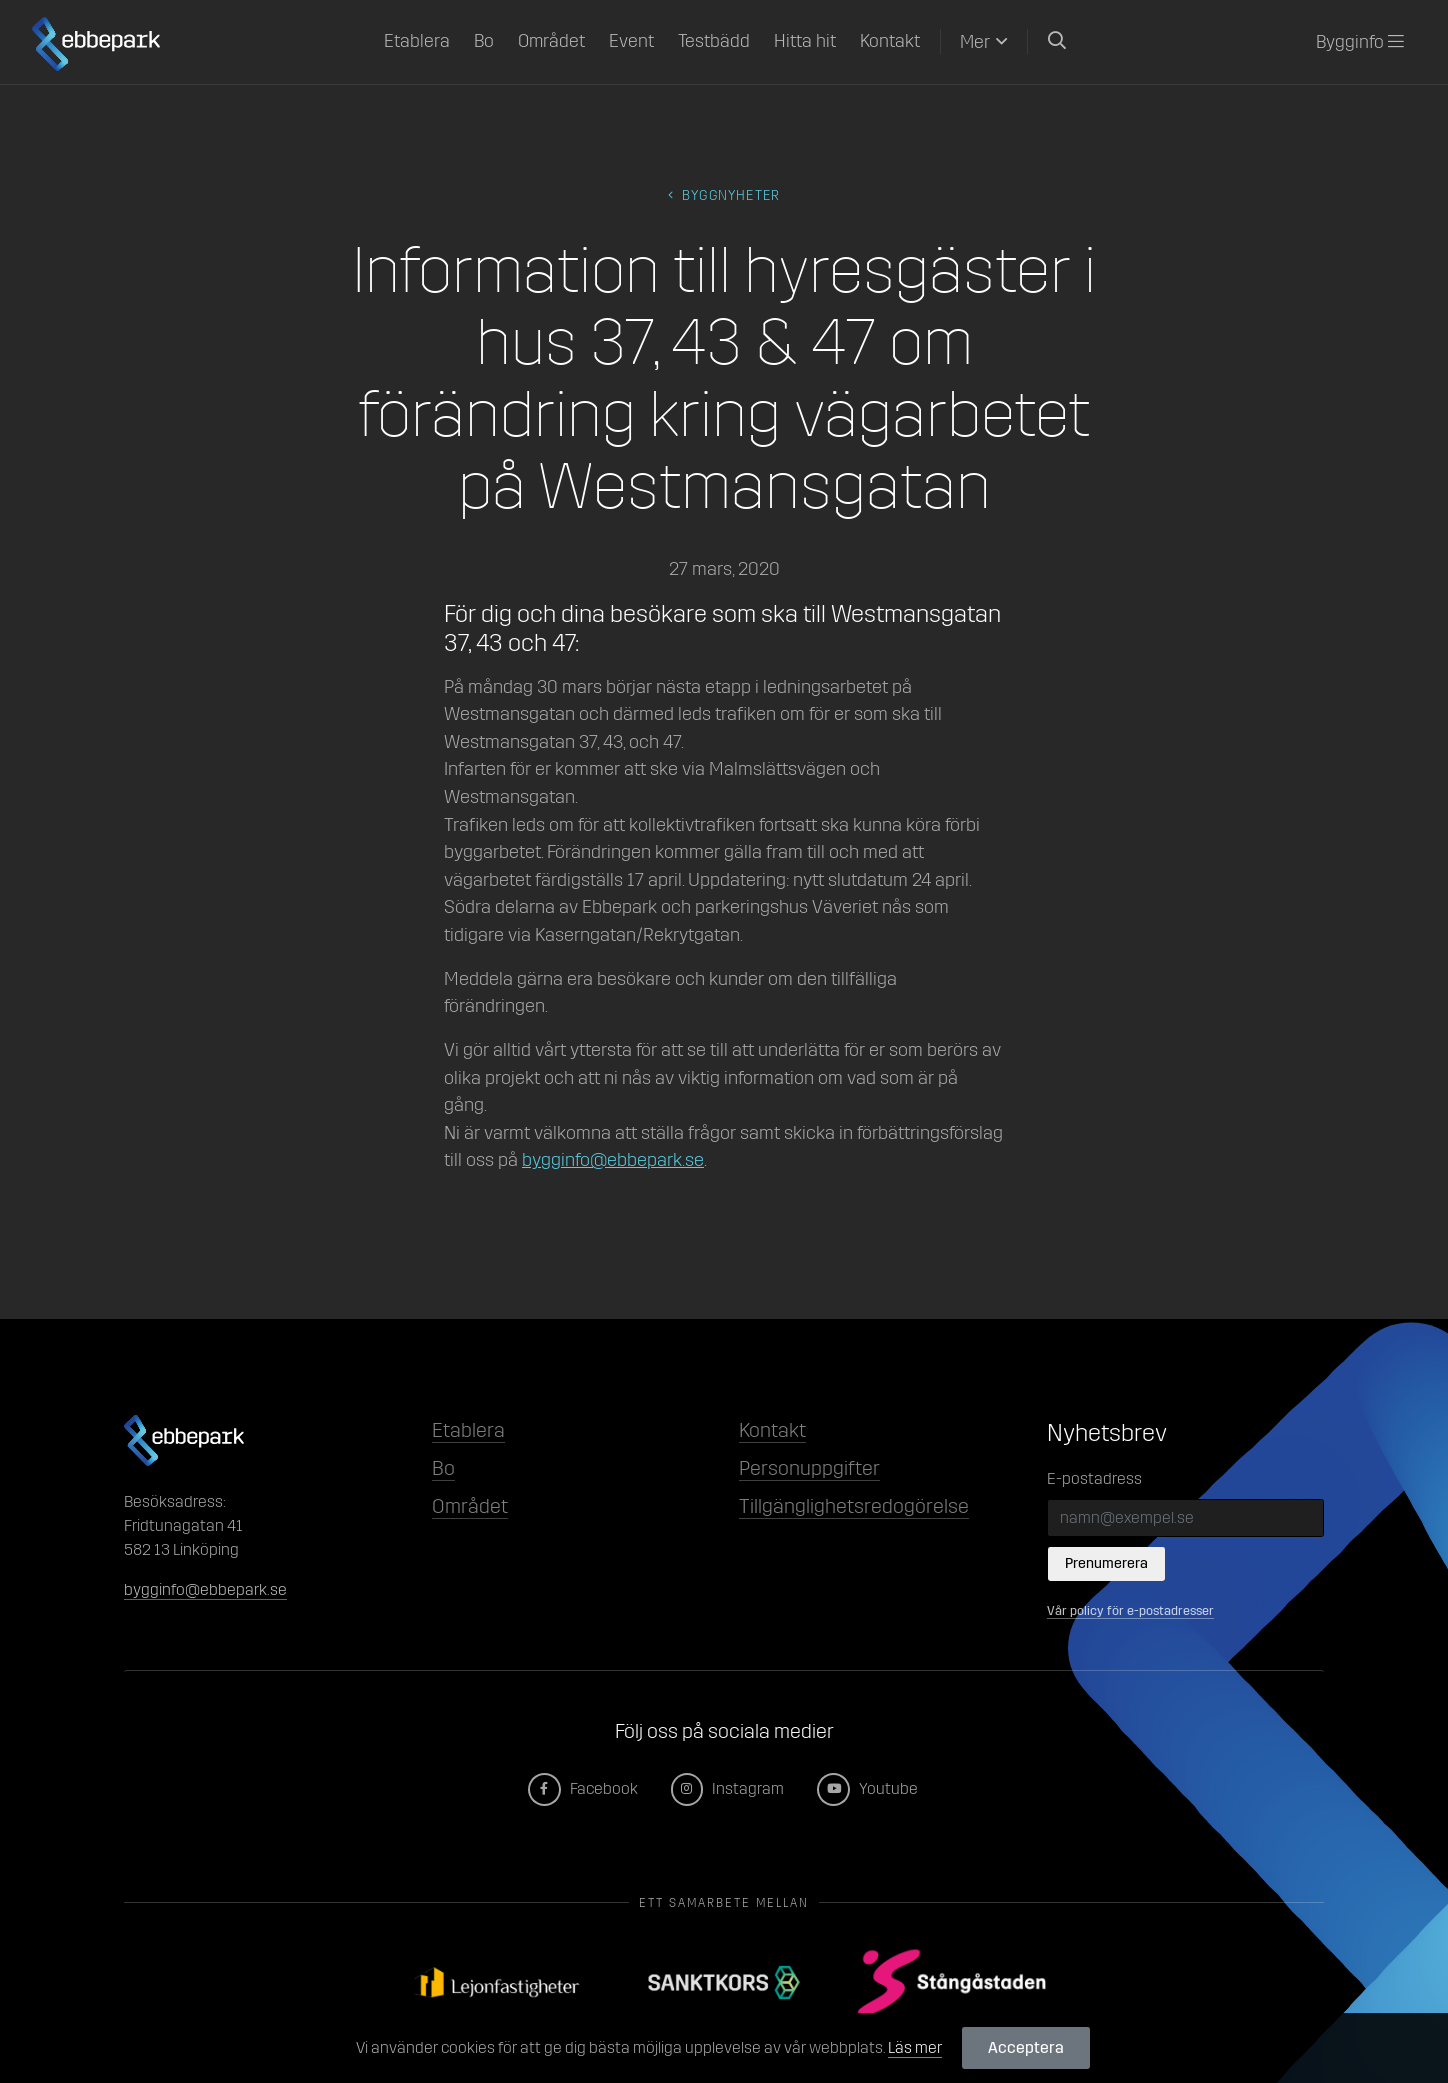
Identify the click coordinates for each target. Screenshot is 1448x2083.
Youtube (868, 1788)
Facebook (584, 1788)
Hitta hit (805, 41)
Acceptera (1026, 2047)
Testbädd (714, 41)
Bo (484, 41)
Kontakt (890, 41)
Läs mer (915, 2047)
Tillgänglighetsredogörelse (854, 1506)
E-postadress (1094, 1478)
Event (631, 41)
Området (551, 41)
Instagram (729, 1788)
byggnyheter (724, 195)
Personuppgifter (809, 1468)
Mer (975, 42)
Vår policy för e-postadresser (1130, 1610)
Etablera (417, 41)
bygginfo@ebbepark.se (613, 1160)
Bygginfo (1360, 42)
